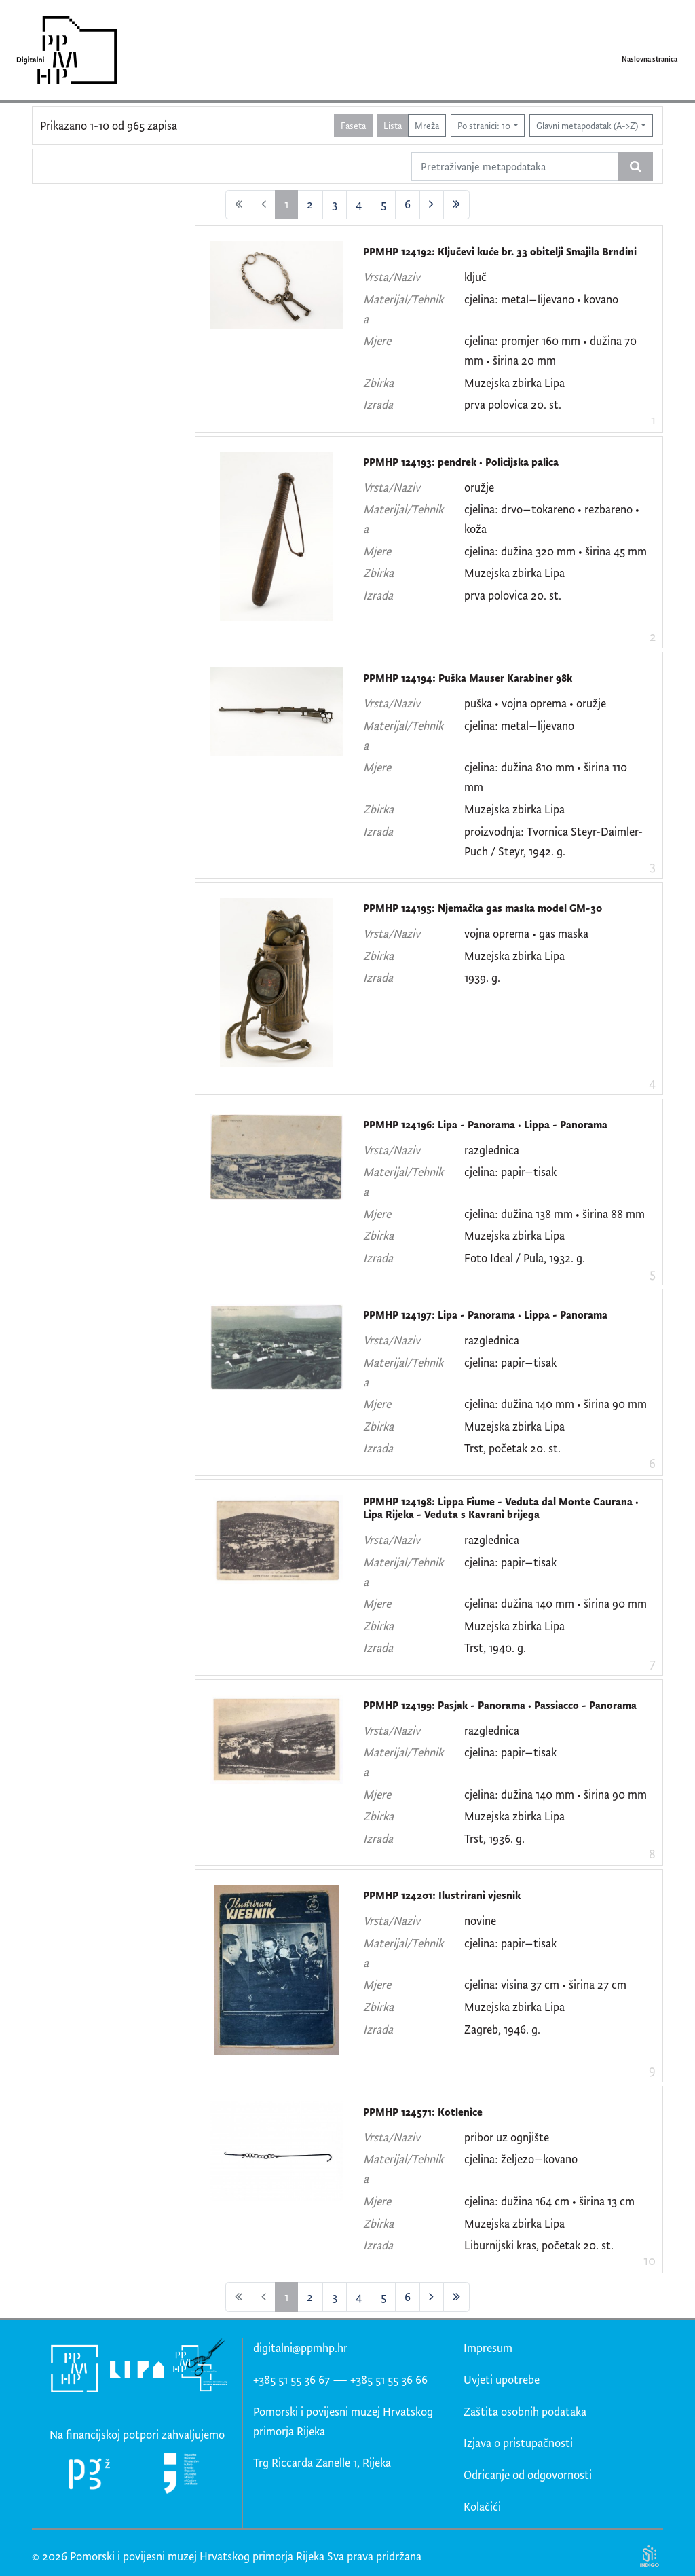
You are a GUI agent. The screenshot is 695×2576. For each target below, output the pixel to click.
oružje (479, 487)
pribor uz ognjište (506, 2137)
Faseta (353, 125)
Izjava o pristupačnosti (518, 2442)
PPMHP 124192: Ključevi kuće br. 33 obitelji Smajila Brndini (500, 251)
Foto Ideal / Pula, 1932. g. (524, 1258)
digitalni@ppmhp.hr (300, 2347)
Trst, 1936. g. (494, 1838)
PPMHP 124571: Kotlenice (423, 2111)
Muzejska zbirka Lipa (514, 382)
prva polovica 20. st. (512, 404)
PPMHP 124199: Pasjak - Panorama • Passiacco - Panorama (500, 1705)
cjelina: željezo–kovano (521, 2159)
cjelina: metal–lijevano (519, 725)
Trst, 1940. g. (495, 1647)
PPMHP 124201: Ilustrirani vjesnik (442, 1895)
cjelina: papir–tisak (510, 1171)
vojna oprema (534, 703)
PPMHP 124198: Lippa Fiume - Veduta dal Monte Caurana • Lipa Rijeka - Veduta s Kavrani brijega (501, 1508)
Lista (392, 125)
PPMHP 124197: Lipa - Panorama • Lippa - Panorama (485, 1314)
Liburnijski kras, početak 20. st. (539, 2245)
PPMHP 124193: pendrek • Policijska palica (461, 462)
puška (478, 703)
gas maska (563, 933)
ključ (475, 276)
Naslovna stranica (649, 59)
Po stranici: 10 (483, 125)
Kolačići (482, 2506)
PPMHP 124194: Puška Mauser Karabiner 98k (467, 677)
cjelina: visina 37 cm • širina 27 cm (545, 1984)
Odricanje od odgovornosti (528, 2474)
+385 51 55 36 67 (291, 2379)
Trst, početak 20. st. (512, 1448)
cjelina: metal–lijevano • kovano (541, 299)
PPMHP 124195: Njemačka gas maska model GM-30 (482, 908)
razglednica (491, 1150)
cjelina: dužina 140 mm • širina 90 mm (555, 1404)
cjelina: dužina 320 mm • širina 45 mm (555, 551)
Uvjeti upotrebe (502, 2379)
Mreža (427, 125)
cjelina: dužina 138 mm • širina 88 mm (554, 1213)
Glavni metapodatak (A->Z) (587, 125)
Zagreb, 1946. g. (502, 2029)
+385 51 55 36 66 (389, 2379)
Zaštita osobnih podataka (525, 2411)
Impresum (488, 2347)
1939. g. (482, 977)
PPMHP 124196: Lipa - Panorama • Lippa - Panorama (485, 1124)
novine (480, 1920)
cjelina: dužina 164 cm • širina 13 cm (549, 2201)
